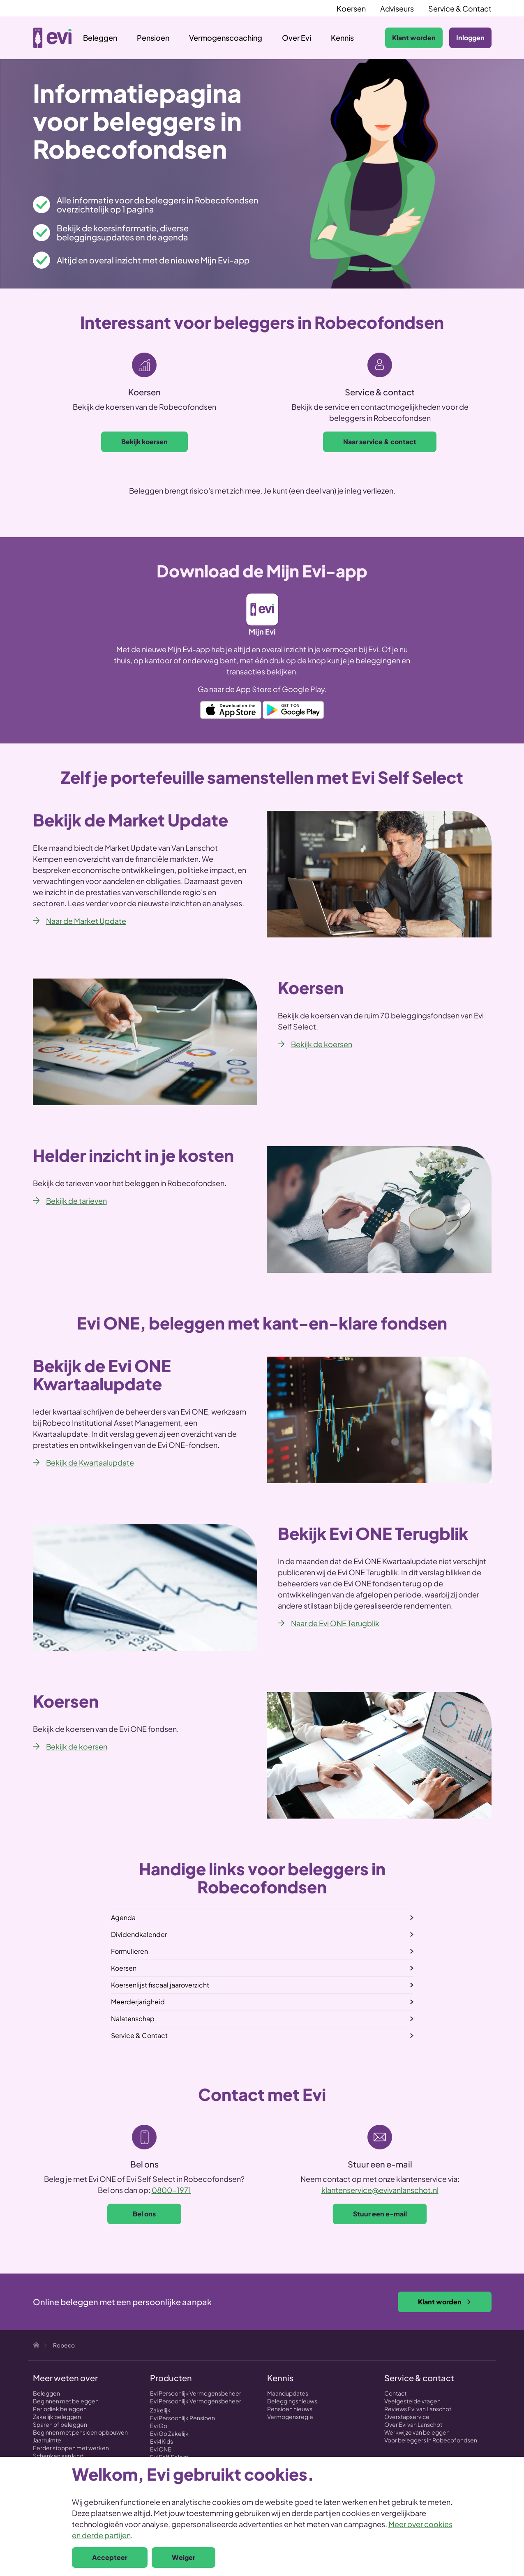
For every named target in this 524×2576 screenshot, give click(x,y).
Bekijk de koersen (321, 1044)
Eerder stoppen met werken (71, 2447)
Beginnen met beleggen (66, 2401)
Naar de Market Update (86, 921)
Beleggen (100, 37)
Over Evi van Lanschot (413, 2424)
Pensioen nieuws (289, 2408)
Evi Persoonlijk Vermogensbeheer (195, 2393)
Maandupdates (287, 2393)
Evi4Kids (161, 2441)
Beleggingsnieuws (292, 2401)
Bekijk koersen (144, 441)
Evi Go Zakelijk (169, 2433)
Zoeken (370, 38)
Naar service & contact (379, 441)
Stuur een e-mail (380, 2213)
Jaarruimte (47, 2440)
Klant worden (414, 37)
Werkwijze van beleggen (417, 2432)
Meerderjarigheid (138, 2001)
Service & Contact (460, 8)
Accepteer (109, 2557)
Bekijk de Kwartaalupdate (90, 1462)
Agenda (123, 1917)
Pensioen (153, 37)
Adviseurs (397, 8)
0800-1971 (171, 2190)
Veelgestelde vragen (412, 2401)
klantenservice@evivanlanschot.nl (380, 2190)
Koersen (351, 8)
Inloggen (470, 37)
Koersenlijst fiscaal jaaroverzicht (160, 1984)
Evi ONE (160, 2449)
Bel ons (144, 2213)
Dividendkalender (139, 1934)
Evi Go (158, 2425)
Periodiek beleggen (60, 2408)
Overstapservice (406, 2416)
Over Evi (296, 37)
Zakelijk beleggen (57, 2416)
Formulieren (129, 1951)
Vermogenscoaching (225, 37)
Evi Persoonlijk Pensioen (182, 2417)
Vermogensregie (290, 2416)
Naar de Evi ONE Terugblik (335, 1623)
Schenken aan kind (58, 2455)
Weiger (183, 2557)
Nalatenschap (133, 2018)
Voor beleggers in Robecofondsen (430, 2440)
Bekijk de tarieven (76, 1200)
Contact (395, 2393)
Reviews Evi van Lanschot (417, 2408)
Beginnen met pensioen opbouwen (80, 2432)
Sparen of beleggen (60, 2424)
